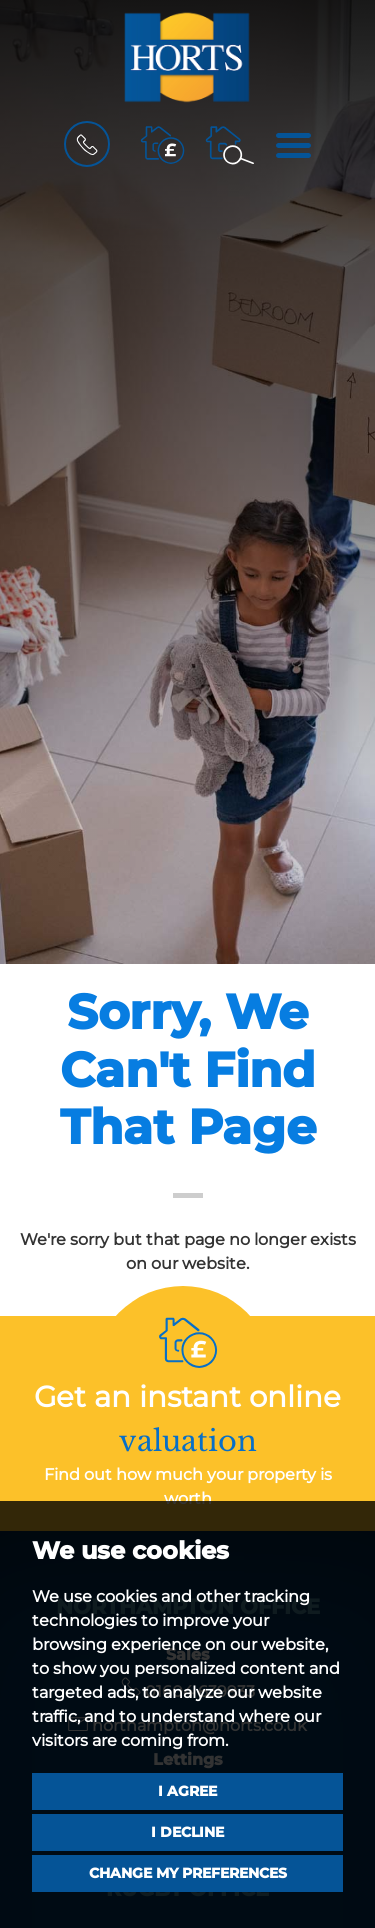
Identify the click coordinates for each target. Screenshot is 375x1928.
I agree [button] (187, 1791)
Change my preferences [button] (188, 1873)
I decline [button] (187, 1832)
